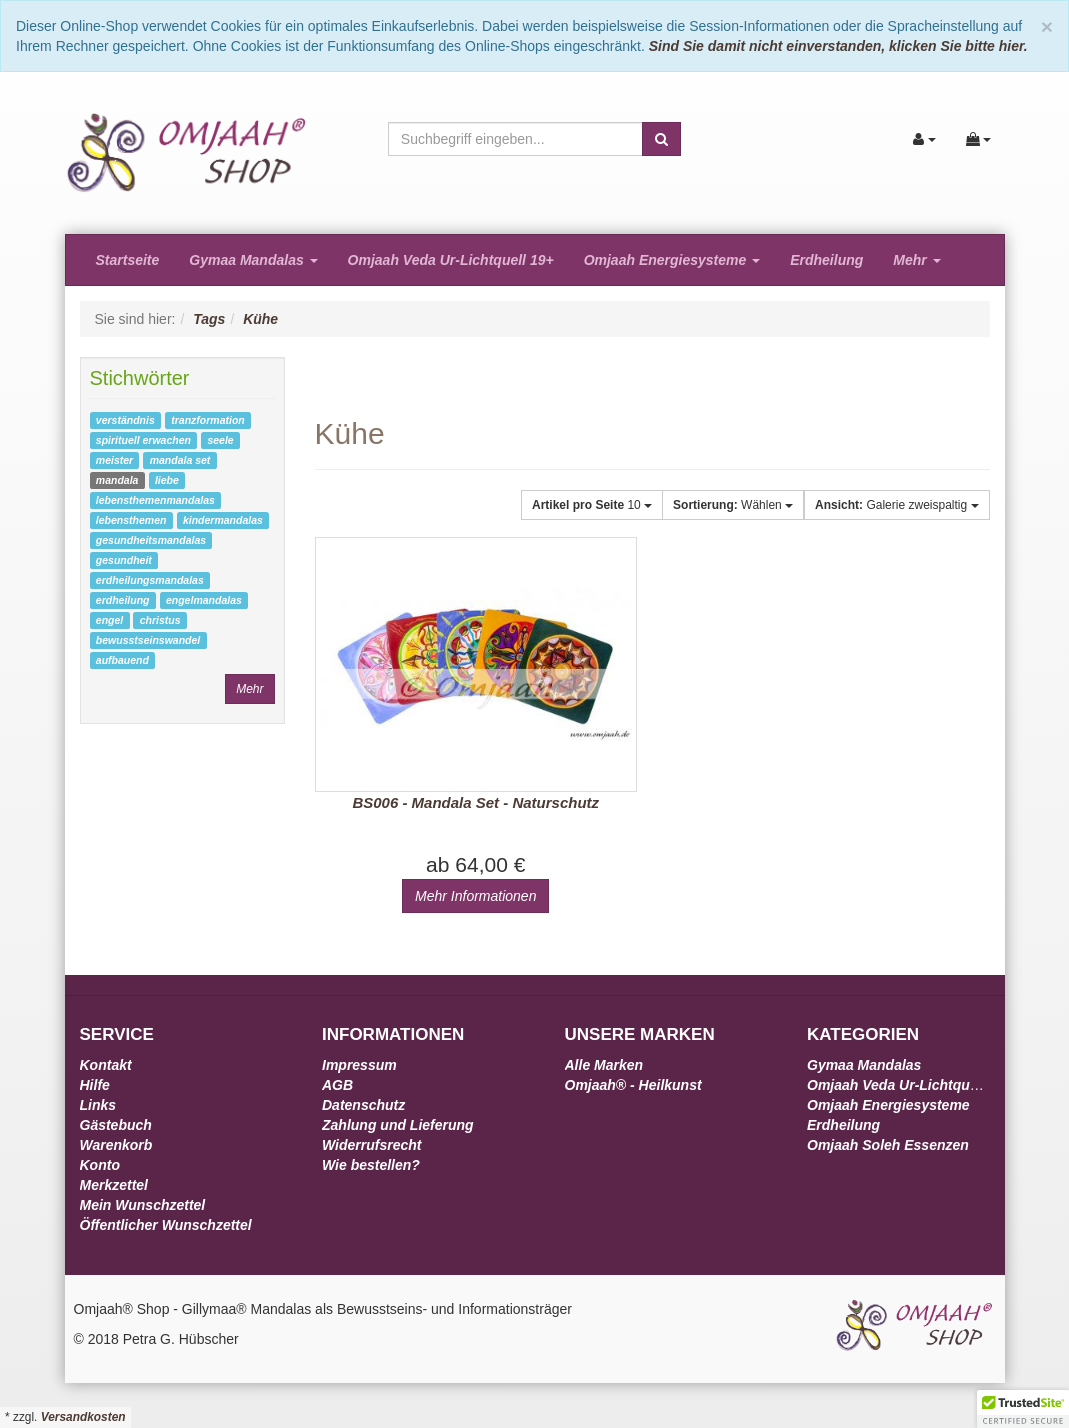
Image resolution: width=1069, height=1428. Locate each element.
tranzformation (208, 420)
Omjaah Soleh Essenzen (888, 1145)
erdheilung (123, 600)
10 (592, 505)
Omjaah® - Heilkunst (633, 1085)
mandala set (180, 460)
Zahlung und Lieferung (398, 1125)
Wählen (733, 505)
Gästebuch (116, 1125)
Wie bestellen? (371, 1165)
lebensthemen (131, 520)
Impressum (359, 1065)
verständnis (125, 420)
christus (160, 620)
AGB (337, 1085)
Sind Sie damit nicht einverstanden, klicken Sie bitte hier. (838, 46)
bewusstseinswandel (148, 640)
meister (114, 460)
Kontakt (106, 1065)
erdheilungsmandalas (150, 580)
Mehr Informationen (475, 896)
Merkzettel (114, 1185)
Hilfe (95, 1085)
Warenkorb (116, 1145)
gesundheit (124, 560)
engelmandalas (204, 600)
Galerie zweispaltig (896, 505)
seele (220, 440)
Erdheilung (826, 260)
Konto (100, 1165)
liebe (167, 480)
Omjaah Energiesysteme (672, 260)
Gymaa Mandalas (253, 260)
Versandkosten (83, 1417)
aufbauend (122, 660)
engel (109, 620)
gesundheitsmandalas (151, 540)
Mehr (916, 260)
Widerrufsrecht (371, 1145)
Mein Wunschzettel (143, 1205)
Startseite (128, 260)
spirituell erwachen (143, 440)
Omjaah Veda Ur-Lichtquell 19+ (451, 260)
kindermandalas (223, 520)
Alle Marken (604, 1065)
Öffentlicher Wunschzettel (166, 1225)
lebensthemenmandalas (155, 500)
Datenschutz (363, 1105)
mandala (117, 480)
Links (98, 1105)
